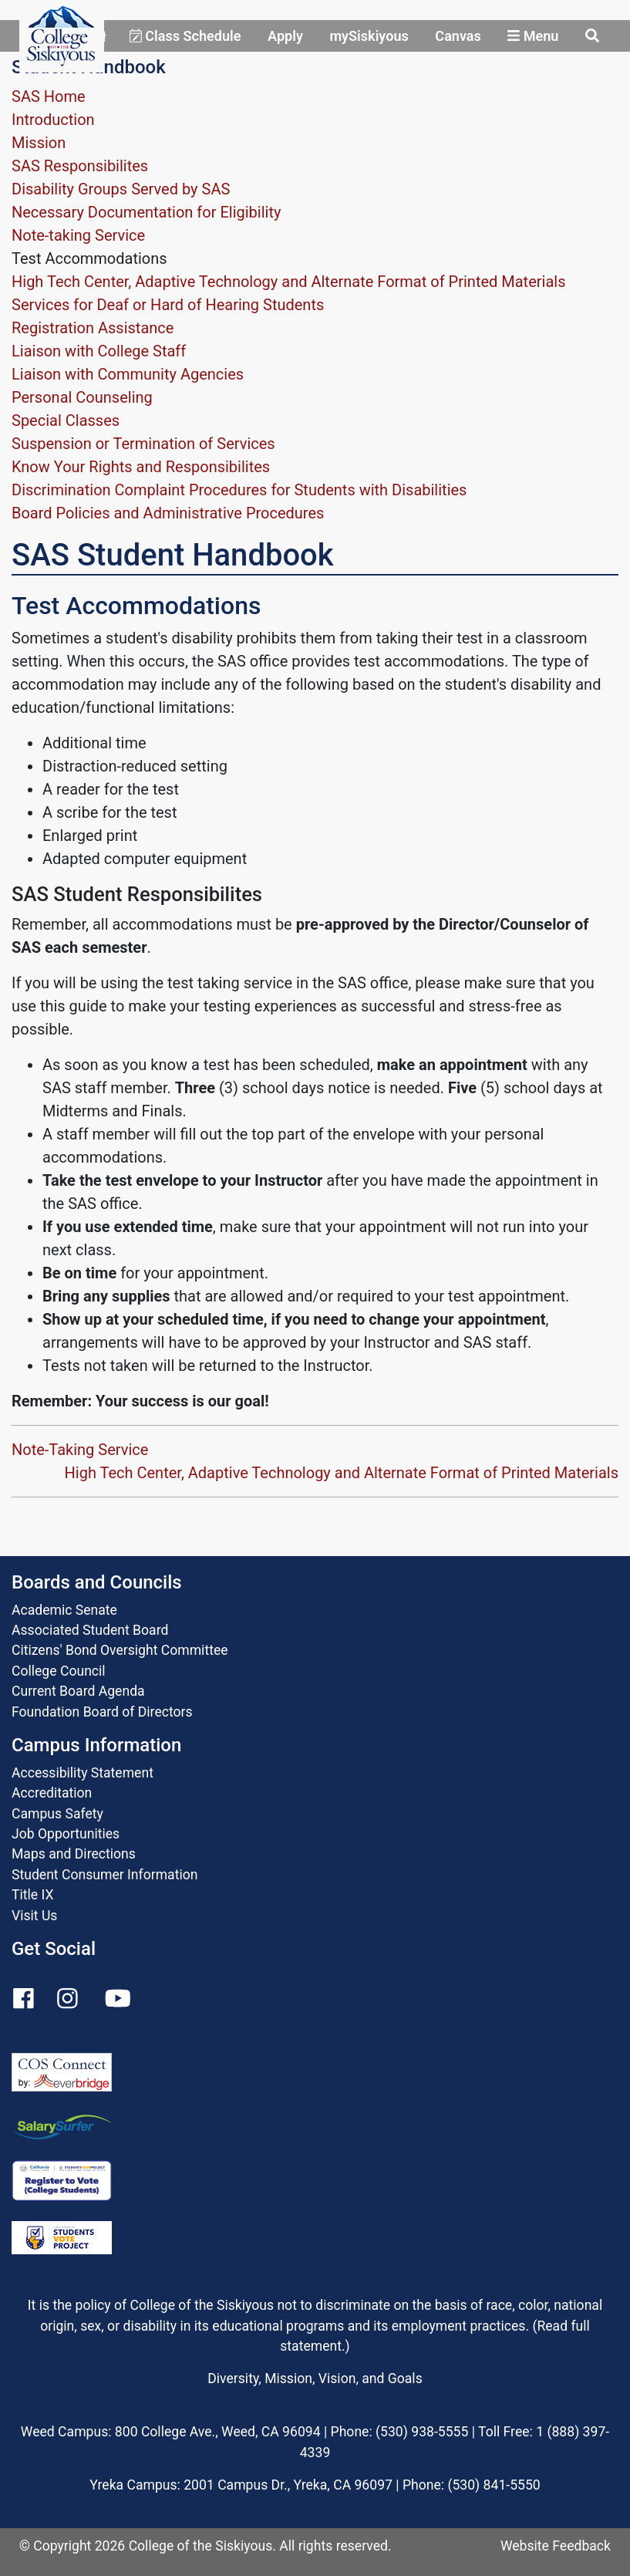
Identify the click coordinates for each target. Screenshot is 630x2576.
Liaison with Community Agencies (128, 374)
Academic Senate (64, 1610)
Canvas (458, 36)
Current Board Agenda (78, 1691)
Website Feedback (555, 2546)
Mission (39, 142)
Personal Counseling (82, 397)
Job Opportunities (66, 1834)
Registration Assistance (93, 328)
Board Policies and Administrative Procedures (168, 513)
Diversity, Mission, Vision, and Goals (314, 2378)
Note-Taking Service (80, 1449)
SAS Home (49, 96)
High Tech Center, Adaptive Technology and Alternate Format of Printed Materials (288, 281)
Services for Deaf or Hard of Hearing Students (168, 304)
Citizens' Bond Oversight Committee (120, 1650)
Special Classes (66, 420)
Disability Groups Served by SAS (121, 189)
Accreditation (52, 1793)
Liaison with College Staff (99, 351)
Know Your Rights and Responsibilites (141, 466)
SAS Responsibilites (80, 166)
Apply (285, 36)
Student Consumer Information (104, 1874)
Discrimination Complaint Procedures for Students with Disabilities (239, 490)
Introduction (53, 119)
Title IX (32, 1894)
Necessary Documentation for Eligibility (146, 212)
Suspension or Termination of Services (143, 443)
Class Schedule (185, 36)
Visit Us (34, 1915)
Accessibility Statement (82, 1773)
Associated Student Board (90, 1630)
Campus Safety (57, 1813)
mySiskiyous (368, 36)
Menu (532, 36)
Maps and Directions (74, 1854)
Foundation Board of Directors (102, 1712)
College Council (59, 1671)
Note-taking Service (78, 235)
